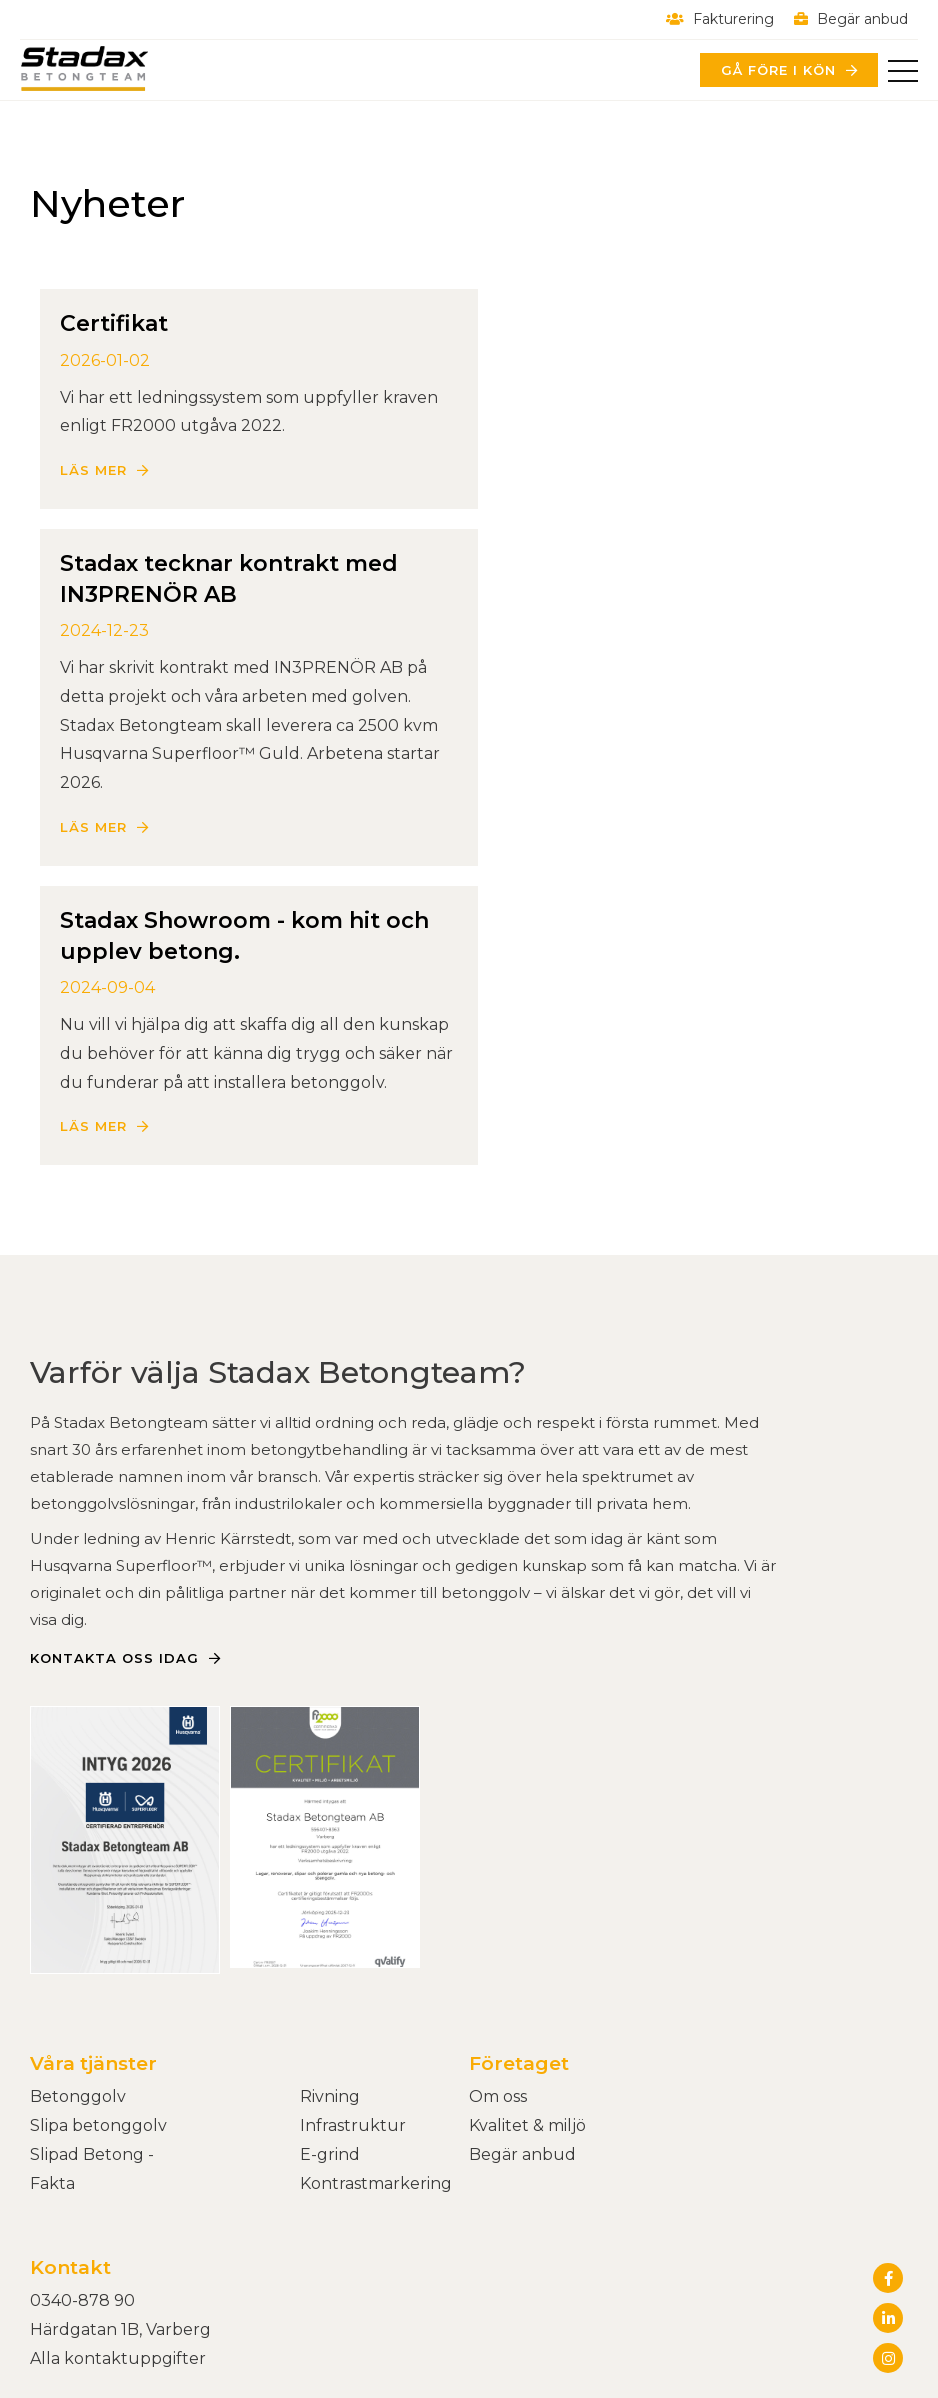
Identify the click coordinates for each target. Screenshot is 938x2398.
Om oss (498, 1885)
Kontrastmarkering (376, 1972)
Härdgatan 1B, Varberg (120, 2118)
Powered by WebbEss (813, 2263)
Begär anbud (851, 19)
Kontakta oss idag (114, 1447)
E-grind (330, 1943)
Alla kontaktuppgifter (118, 2147)
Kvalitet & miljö (527, 1914)
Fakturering (720, 19)
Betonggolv (78, 1885)
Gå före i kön (777, 70)
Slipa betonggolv (98, 1914)
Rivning (330, 1885)
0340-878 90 (82, 2090)
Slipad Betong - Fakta (92, 1958)
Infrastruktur (353, 1914)
